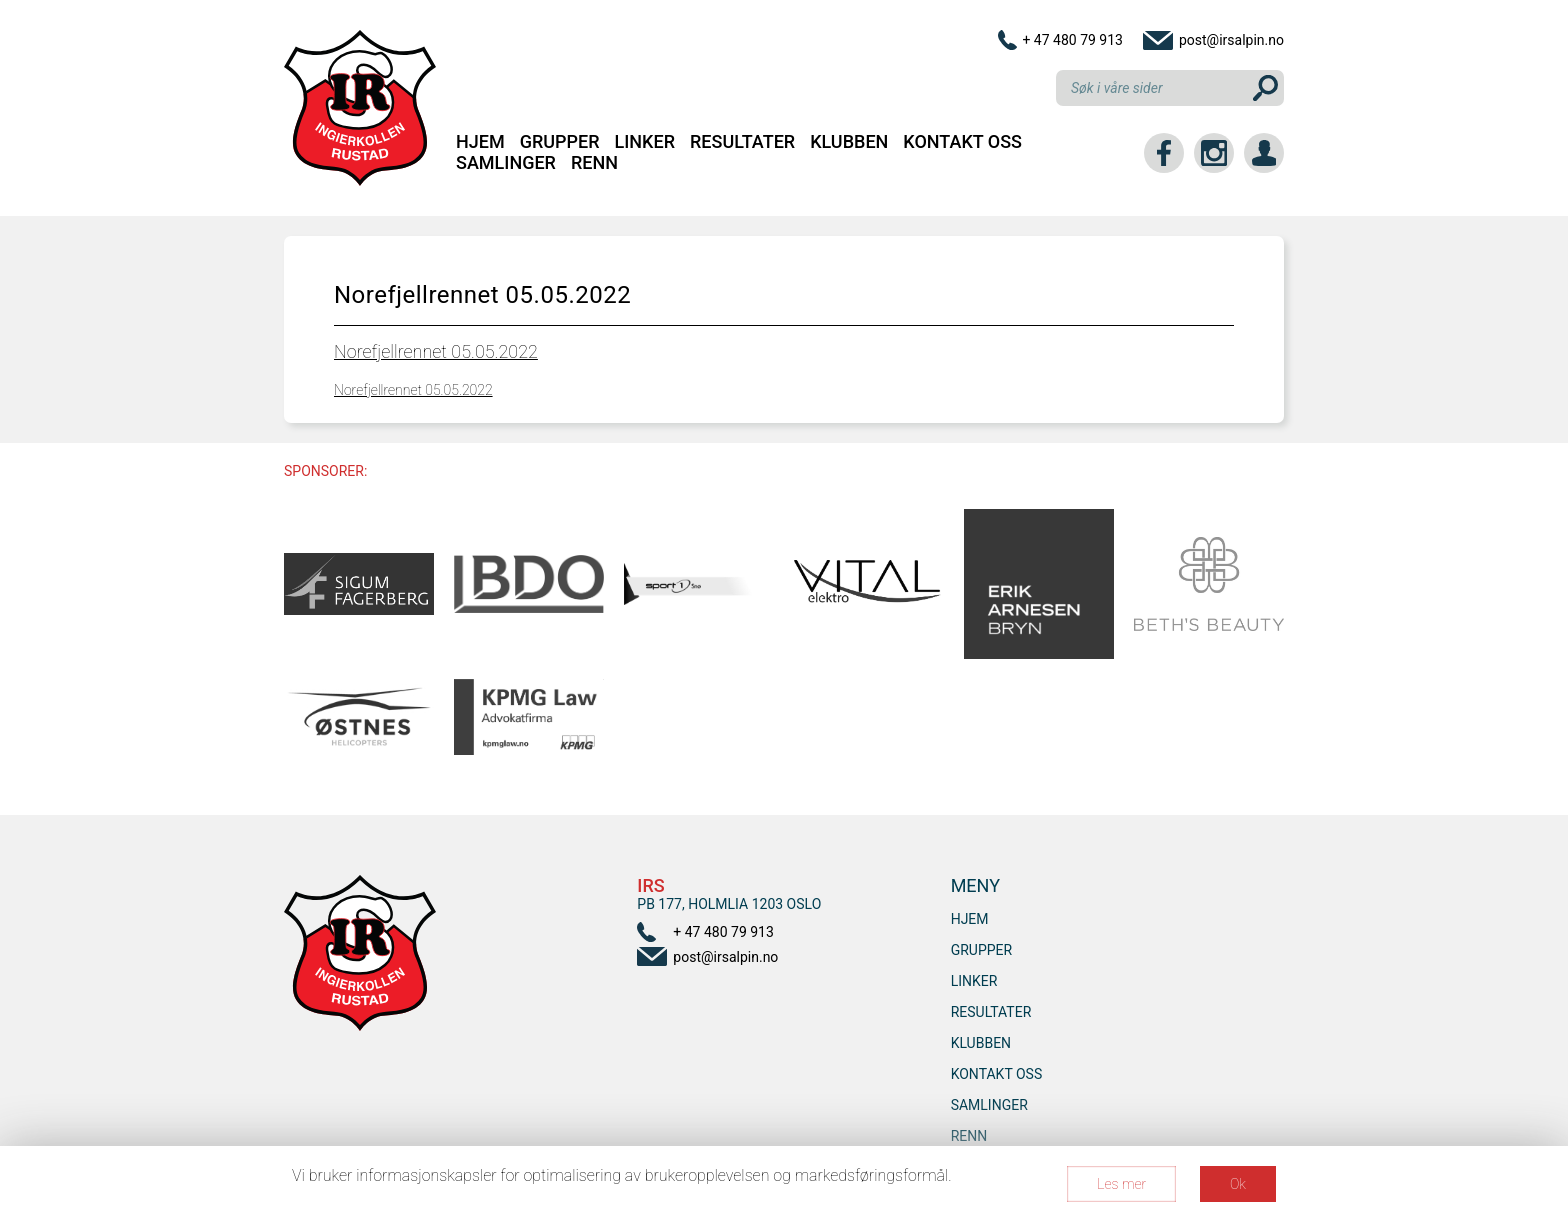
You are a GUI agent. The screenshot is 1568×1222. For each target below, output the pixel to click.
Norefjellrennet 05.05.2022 (436, 351)
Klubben (849, 141)
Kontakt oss (962, 141)
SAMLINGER (506, 162)
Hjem (480, 141)
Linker (645, 141)
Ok (1238, 1184)
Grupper (560, 141)
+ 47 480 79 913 (1072, 40)
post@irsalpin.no (1231, 40)
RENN (594, 162)
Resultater (742, 141)
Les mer (1121, 1184)
